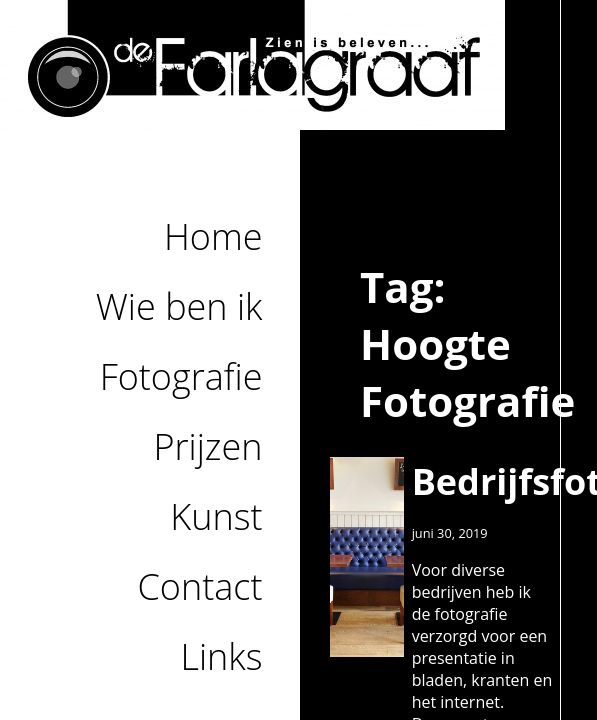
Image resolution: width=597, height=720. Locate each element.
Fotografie (181, 376)
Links (221, 656)
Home (213, 236)
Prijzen (208, 446)
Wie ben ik (179, 306)
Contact (200, 586)
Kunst (216, 516)
